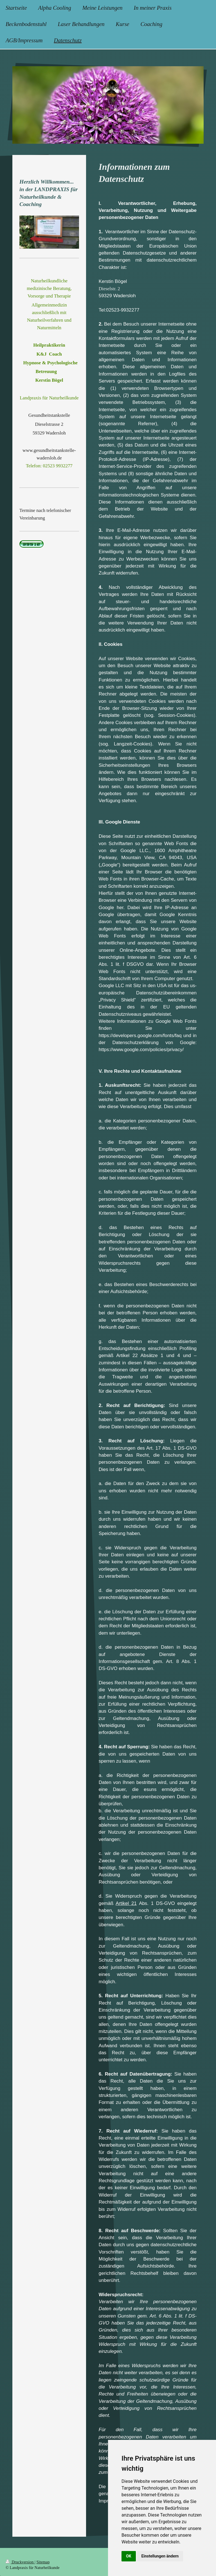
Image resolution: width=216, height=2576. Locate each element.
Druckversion (20, 2562)
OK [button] (128, 2556)
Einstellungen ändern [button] (160, 2556)
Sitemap (43, 2562)
